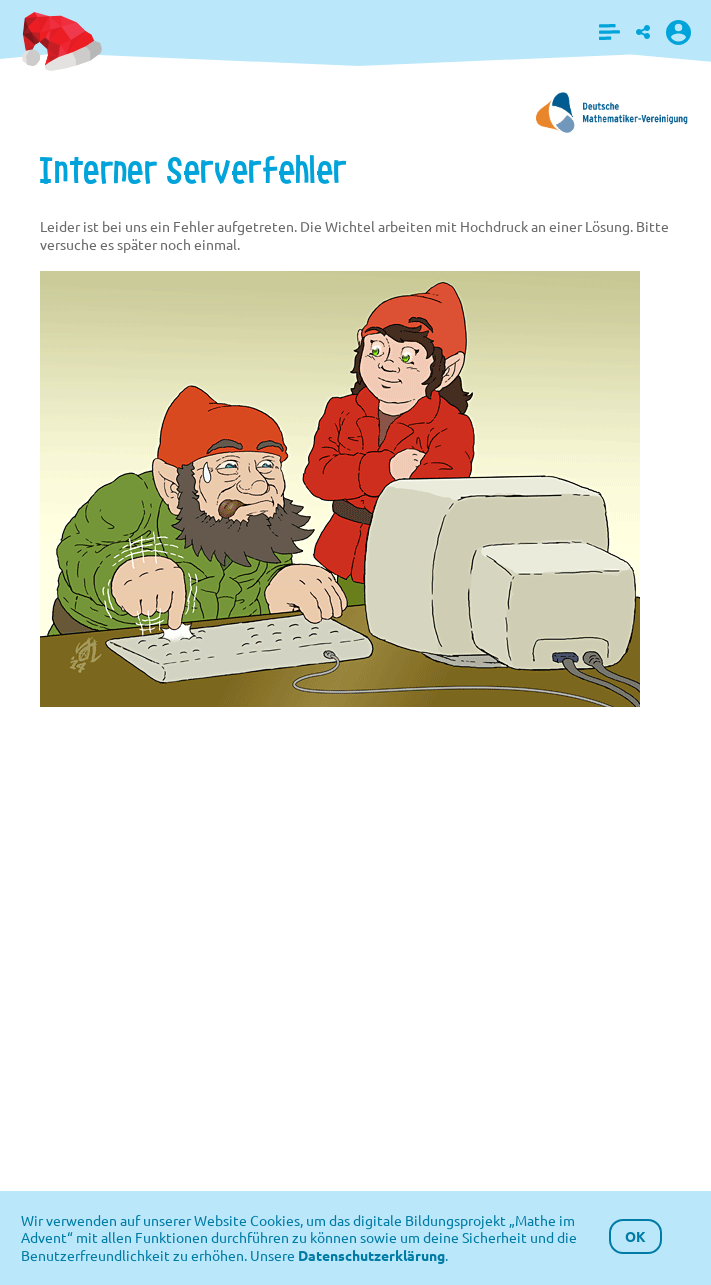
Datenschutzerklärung (371, 1255)
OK (635, 1236)
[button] (609, 32)
